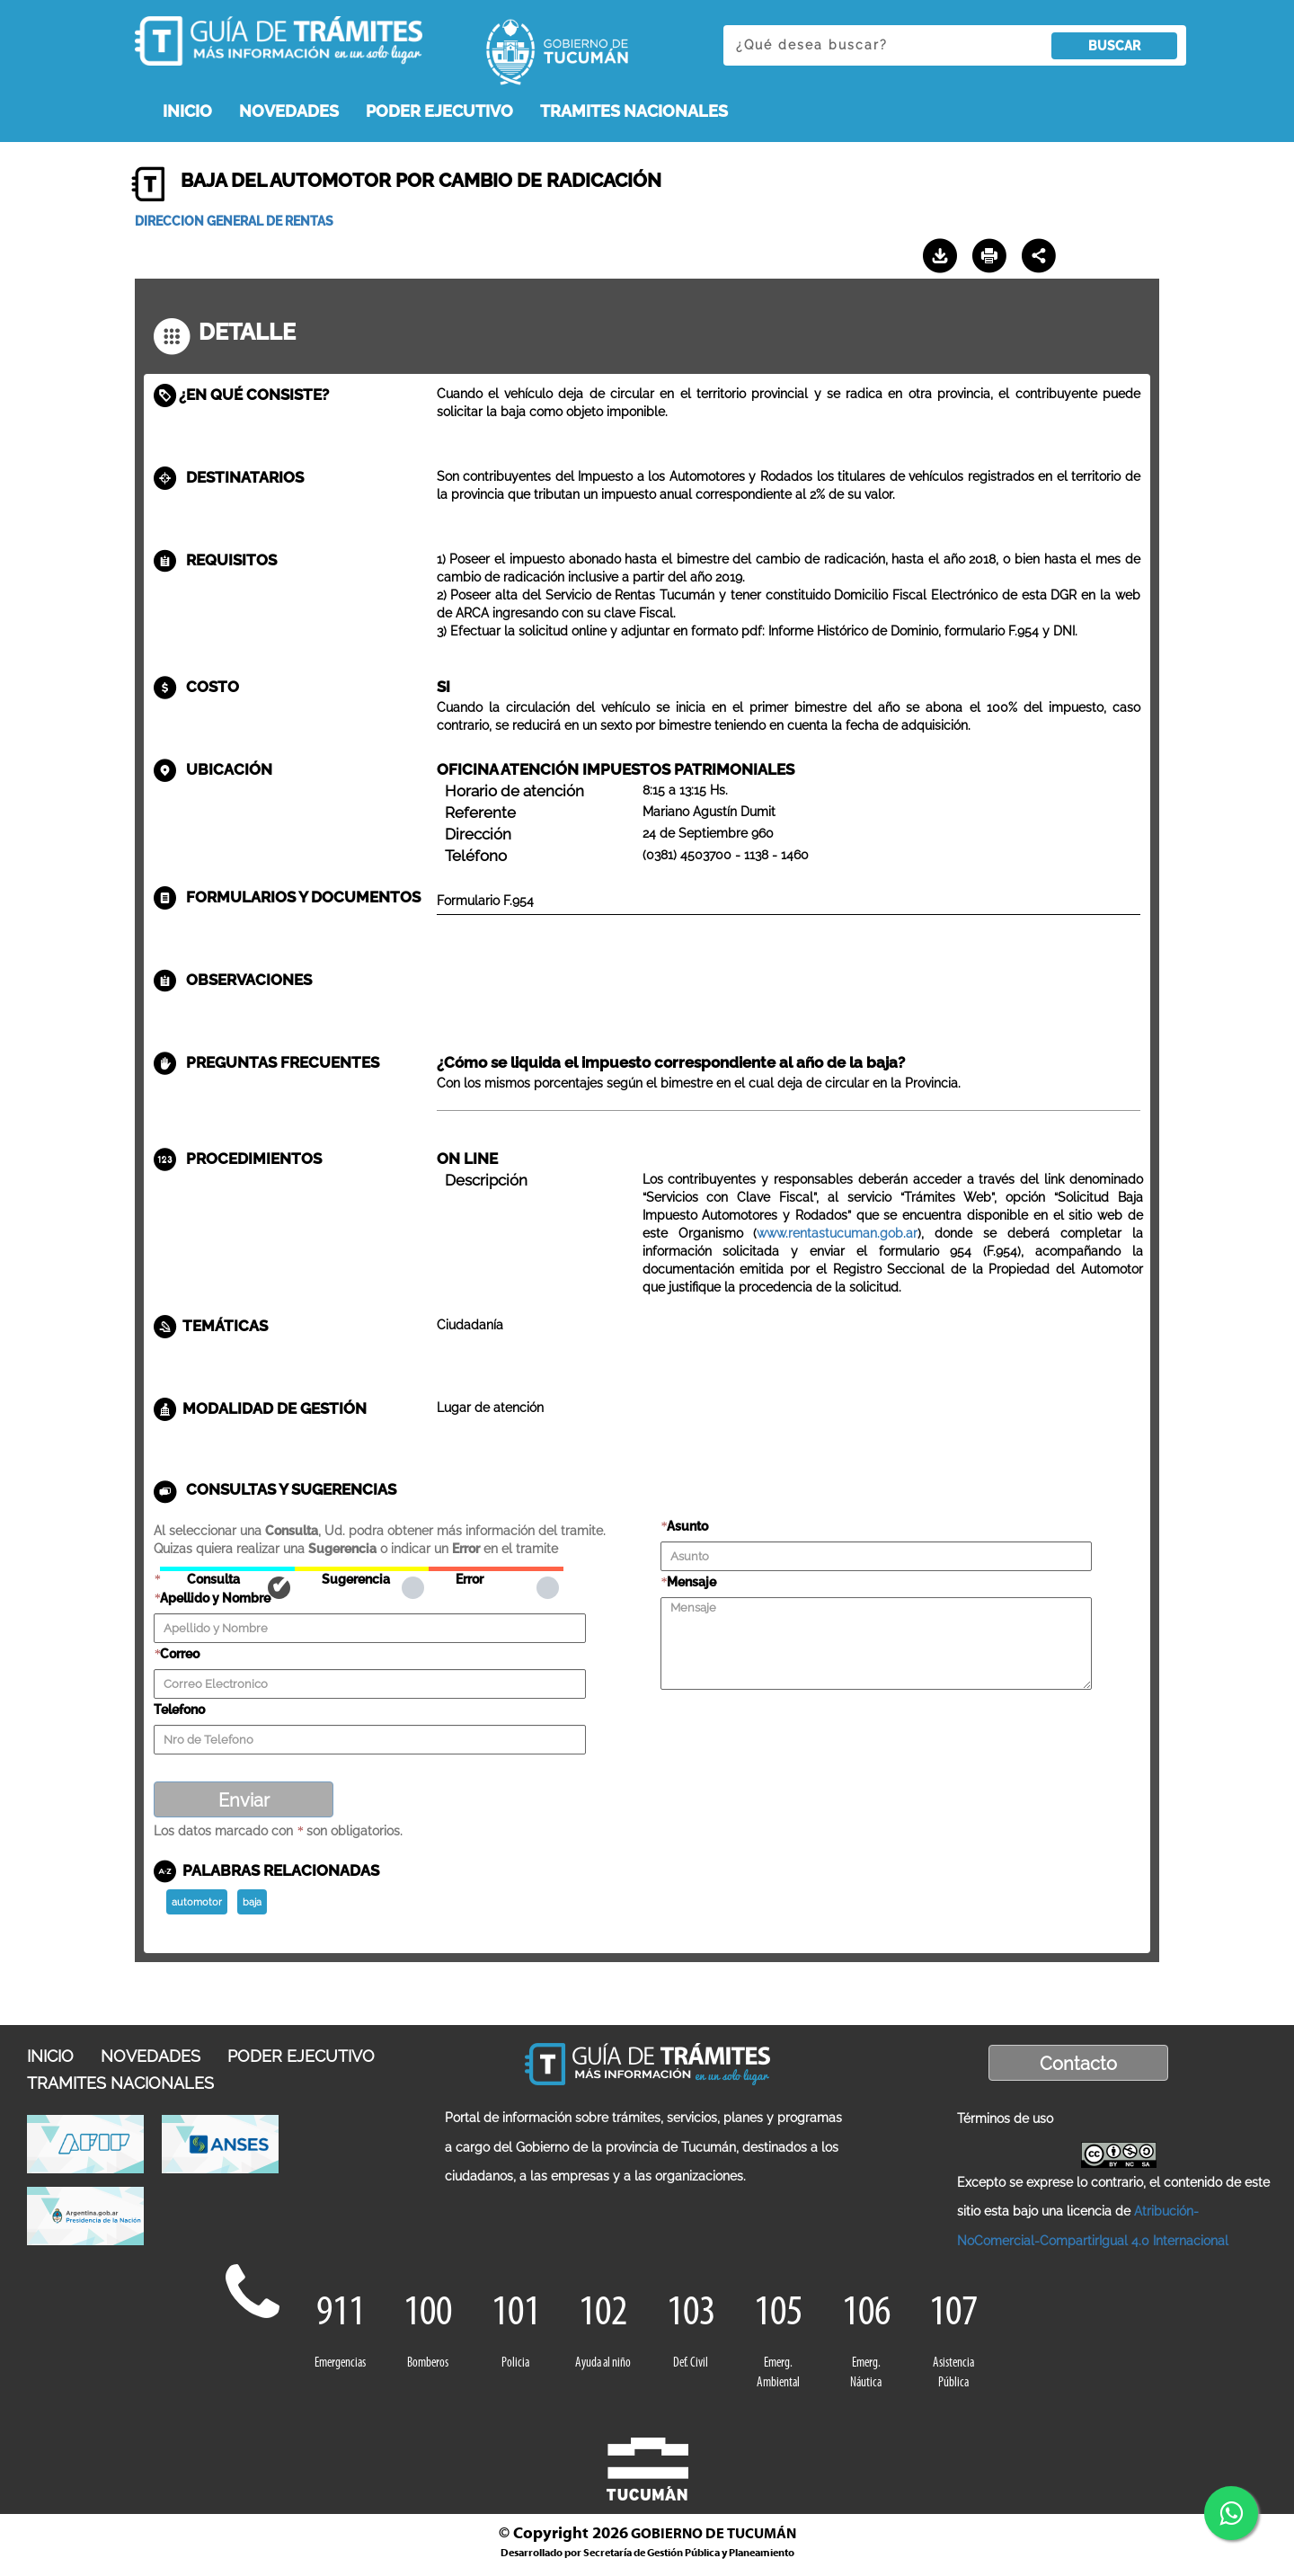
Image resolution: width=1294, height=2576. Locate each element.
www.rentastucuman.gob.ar (837, 1233)
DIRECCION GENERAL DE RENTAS (234, 221)
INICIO (187, 111)
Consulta (227, 1569)
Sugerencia (362, 1569)
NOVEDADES (289, 111)
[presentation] (797, 1727)
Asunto (687, 1526)
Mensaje (691, 1582)
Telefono (179, 1709)
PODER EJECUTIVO (439, 111)
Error (496, 1569)
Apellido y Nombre (215, 1598)
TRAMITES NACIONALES (634, 111)
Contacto (1078, 2063)
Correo (179, 1654)
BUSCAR (1114, 46)
